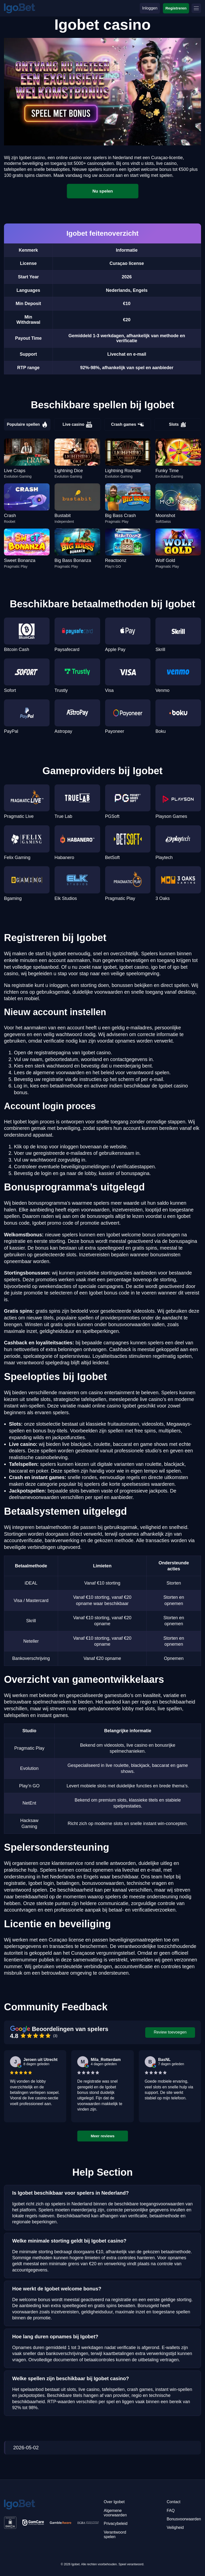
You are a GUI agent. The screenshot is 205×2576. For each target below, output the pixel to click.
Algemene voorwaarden (115, 2512)
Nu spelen (102, 190)
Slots (177, 425)
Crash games (127, 425)
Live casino (77, 425)
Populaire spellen (27, 425)
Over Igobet (114, 2502)
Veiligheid (175, 2527)
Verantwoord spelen (115, 2534)
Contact (173, 2502)
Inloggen (149, 8)
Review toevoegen (170, 2032)
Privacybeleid (116, 2523)
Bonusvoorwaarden (184, 2519)
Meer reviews (102, 2136)
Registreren (176, 8)
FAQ (171, 2510)
